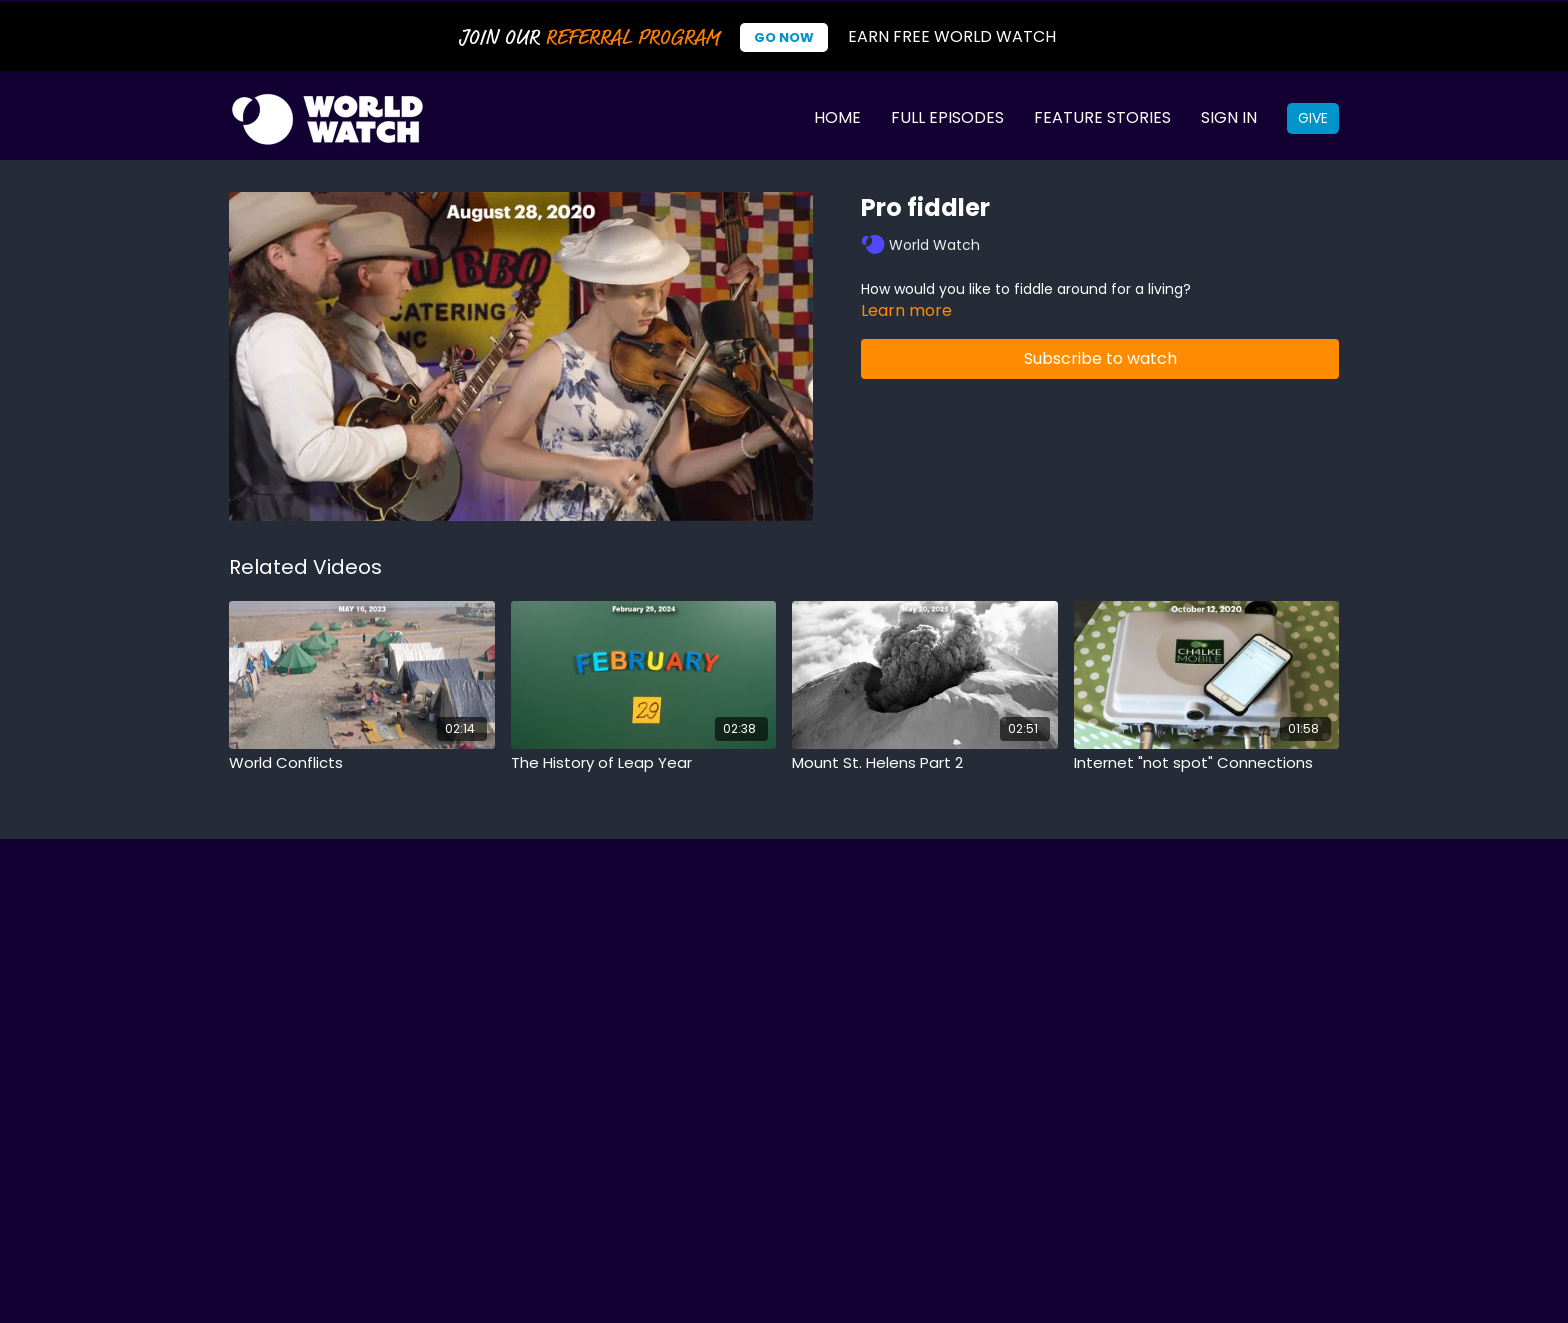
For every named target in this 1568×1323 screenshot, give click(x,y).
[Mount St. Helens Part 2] (925, 763)
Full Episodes (947, 117)
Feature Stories (1102, 117)
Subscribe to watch (1100, 358)
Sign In (1229, 117)
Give (1313, 118)
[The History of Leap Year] (644, 763)
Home (837, 117)
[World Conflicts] (362, 763)
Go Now (784, 37)
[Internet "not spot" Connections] (1207, 763)
